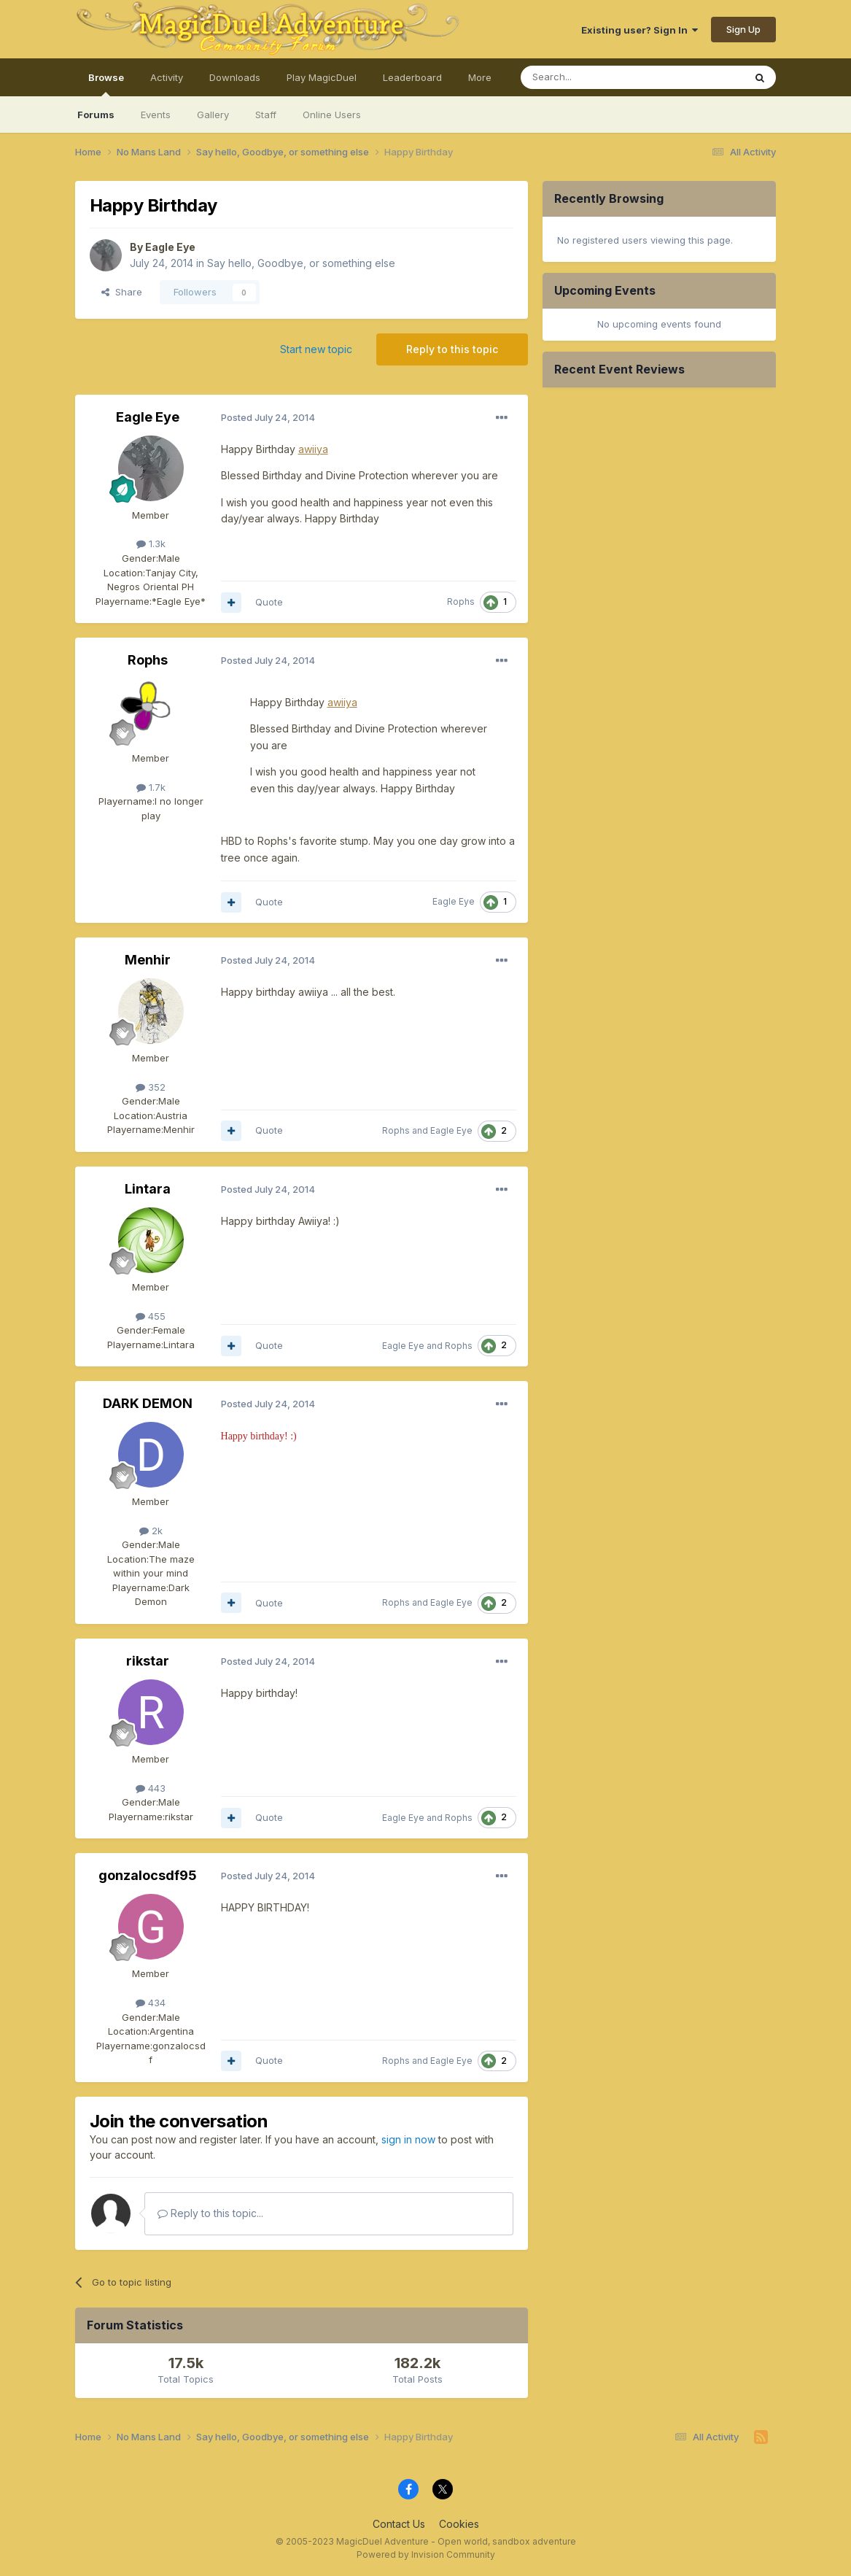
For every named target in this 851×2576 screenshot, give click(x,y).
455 (151, 1316)
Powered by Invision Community (426, 2554)
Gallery (213, 114)
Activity (166, 77)
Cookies (459, 2524)
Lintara (148, 1188)
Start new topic (316, 349)
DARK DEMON (148, 1403)
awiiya (342, 702)
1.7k (151, 787)
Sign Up (743, 29)
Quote (269, 602)
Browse (106, 83)
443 (151, 1788)
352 (151, 1087)
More (479, 77)
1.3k (151, 543)
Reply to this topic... (210, 2213)
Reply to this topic (452, 349)
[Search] (595, 77)
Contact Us (399, 2524)
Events (156, 114)
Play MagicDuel (322, 77)
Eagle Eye (170, 247)
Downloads (234, 77)
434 (151, 2002)
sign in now (408, 2139)
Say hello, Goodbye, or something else (301, 263)
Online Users (332, 114)
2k (151, 1530)
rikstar (147, 1660)
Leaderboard (412, 77)
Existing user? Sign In (639, 30)
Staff (265, 114)
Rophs (461, 601)
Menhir (148, 959)
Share (121, 292)
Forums (95, 114)
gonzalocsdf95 (147, 1875)
